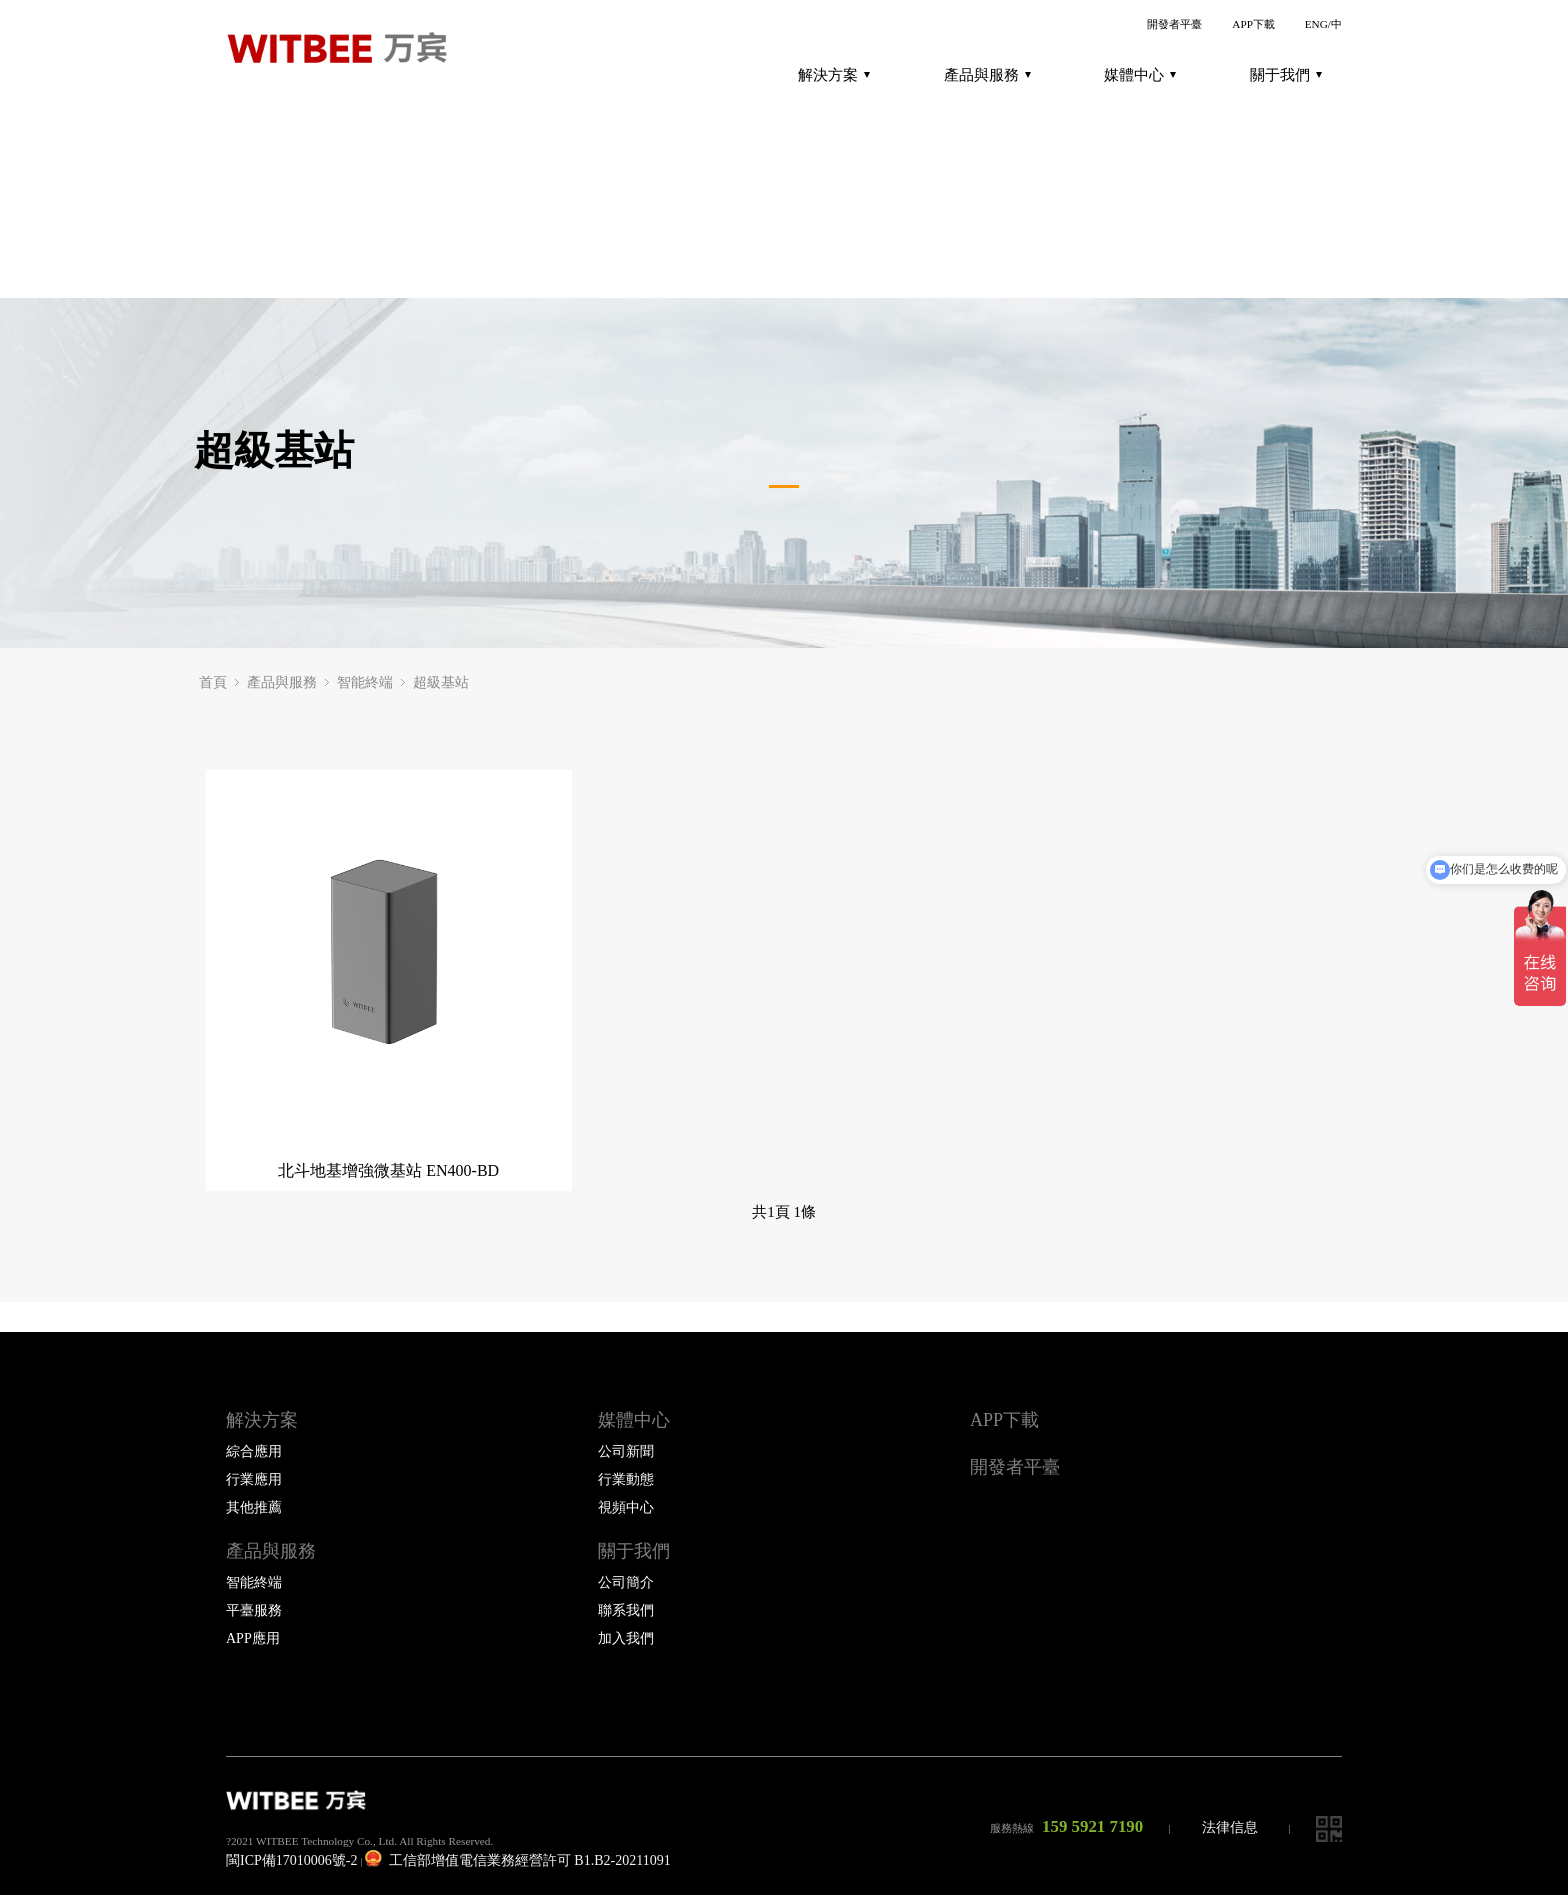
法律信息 (1230, 1827)
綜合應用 (254, 1451)
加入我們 (626, 1638)
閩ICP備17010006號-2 (291, 1860)
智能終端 (365, 682)
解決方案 (834, 75)
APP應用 (253, 1638)
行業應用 (254, 1479)
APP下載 (1253, 24)
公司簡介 (626, 1582)
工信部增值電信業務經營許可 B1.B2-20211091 (517, 1860)
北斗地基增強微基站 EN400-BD (388, 1170)
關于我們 (1286, 75)
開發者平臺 (1174, 24)
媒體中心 (1140, 75)
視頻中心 (626, 1507)
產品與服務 (987, 75)
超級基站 (441, 682)
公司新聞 (626, 1451)
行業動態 (626, 1479)
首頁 (213, 682)
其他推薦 (254, 1507)
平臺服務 (254, 1610)
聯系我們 (626, 1610)
